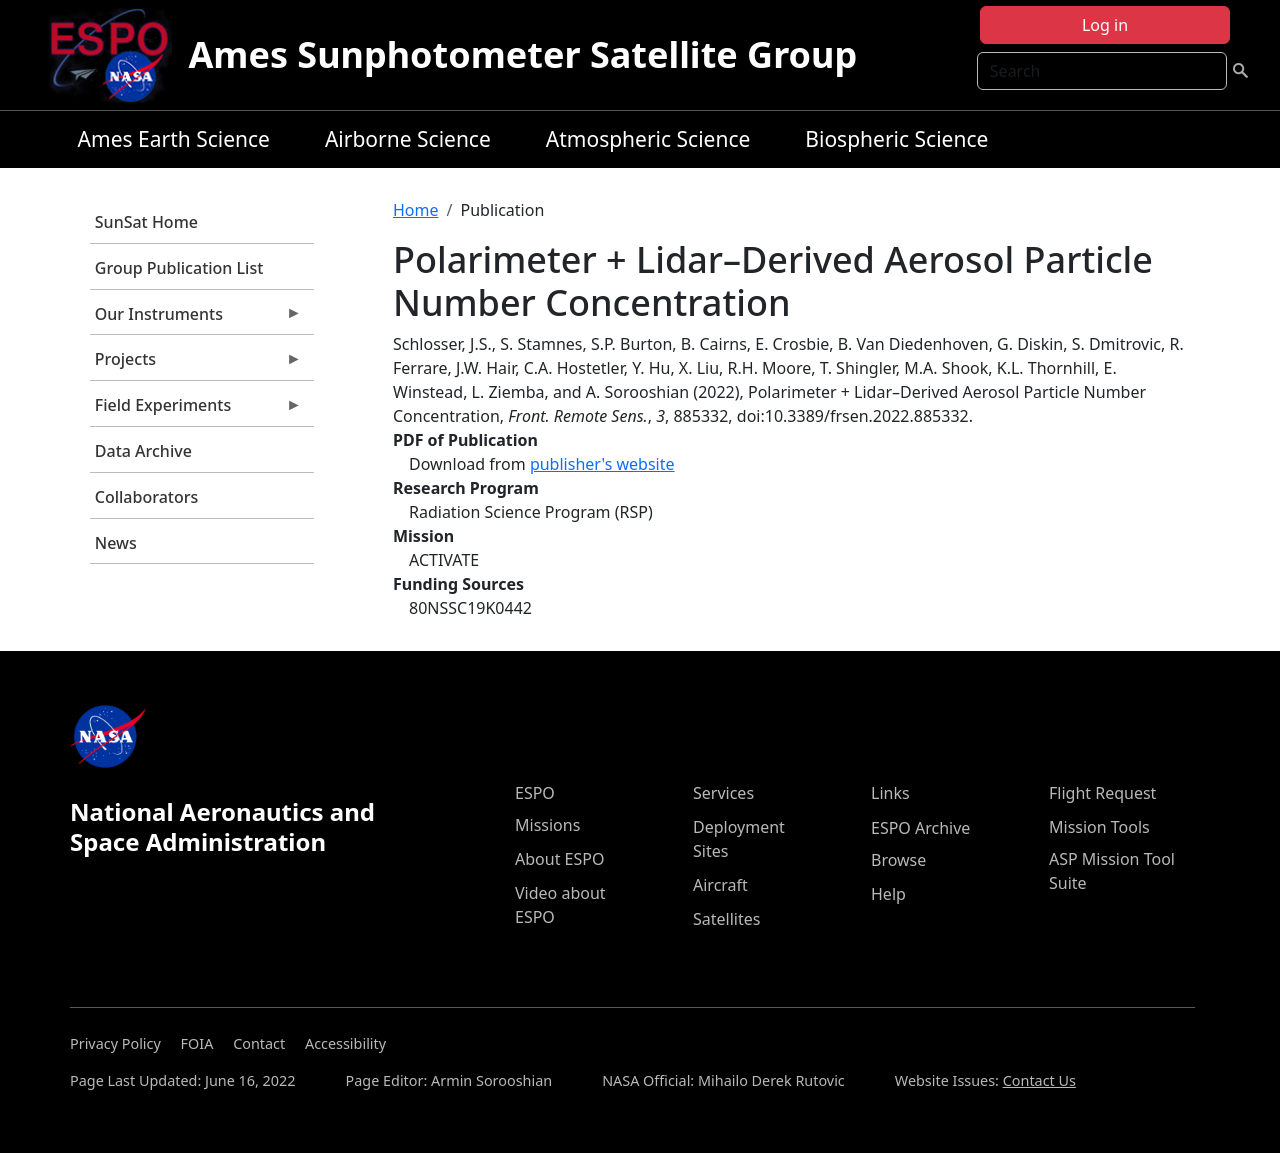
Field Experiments (196, 410)
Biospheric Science (896, 139)
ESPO (535, 793)
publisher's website (602, 464)
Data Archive (143, 451)
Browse (898, 860)
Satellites (726, 919)
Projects (196, 364)
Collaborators (146, 497)
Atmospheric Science (648, 139)
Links (890, 793)
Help (888, 894)
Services (723, 793)
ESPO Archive (920, 828)
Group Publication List (179, 268)
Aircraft (720, 885)
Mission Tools (1099, 827)
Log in (1105, 25)
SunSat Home (146, 222)
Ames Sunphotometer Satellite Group (522, 54)
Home (416, 210)
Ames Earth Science (174, 139)
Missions (547, 825)
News (116, 543)
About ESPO (559, 859)
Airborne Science (408, 139)
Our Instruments (196, 319)
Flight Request (1102, 793)
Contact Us (1039, 1080)
